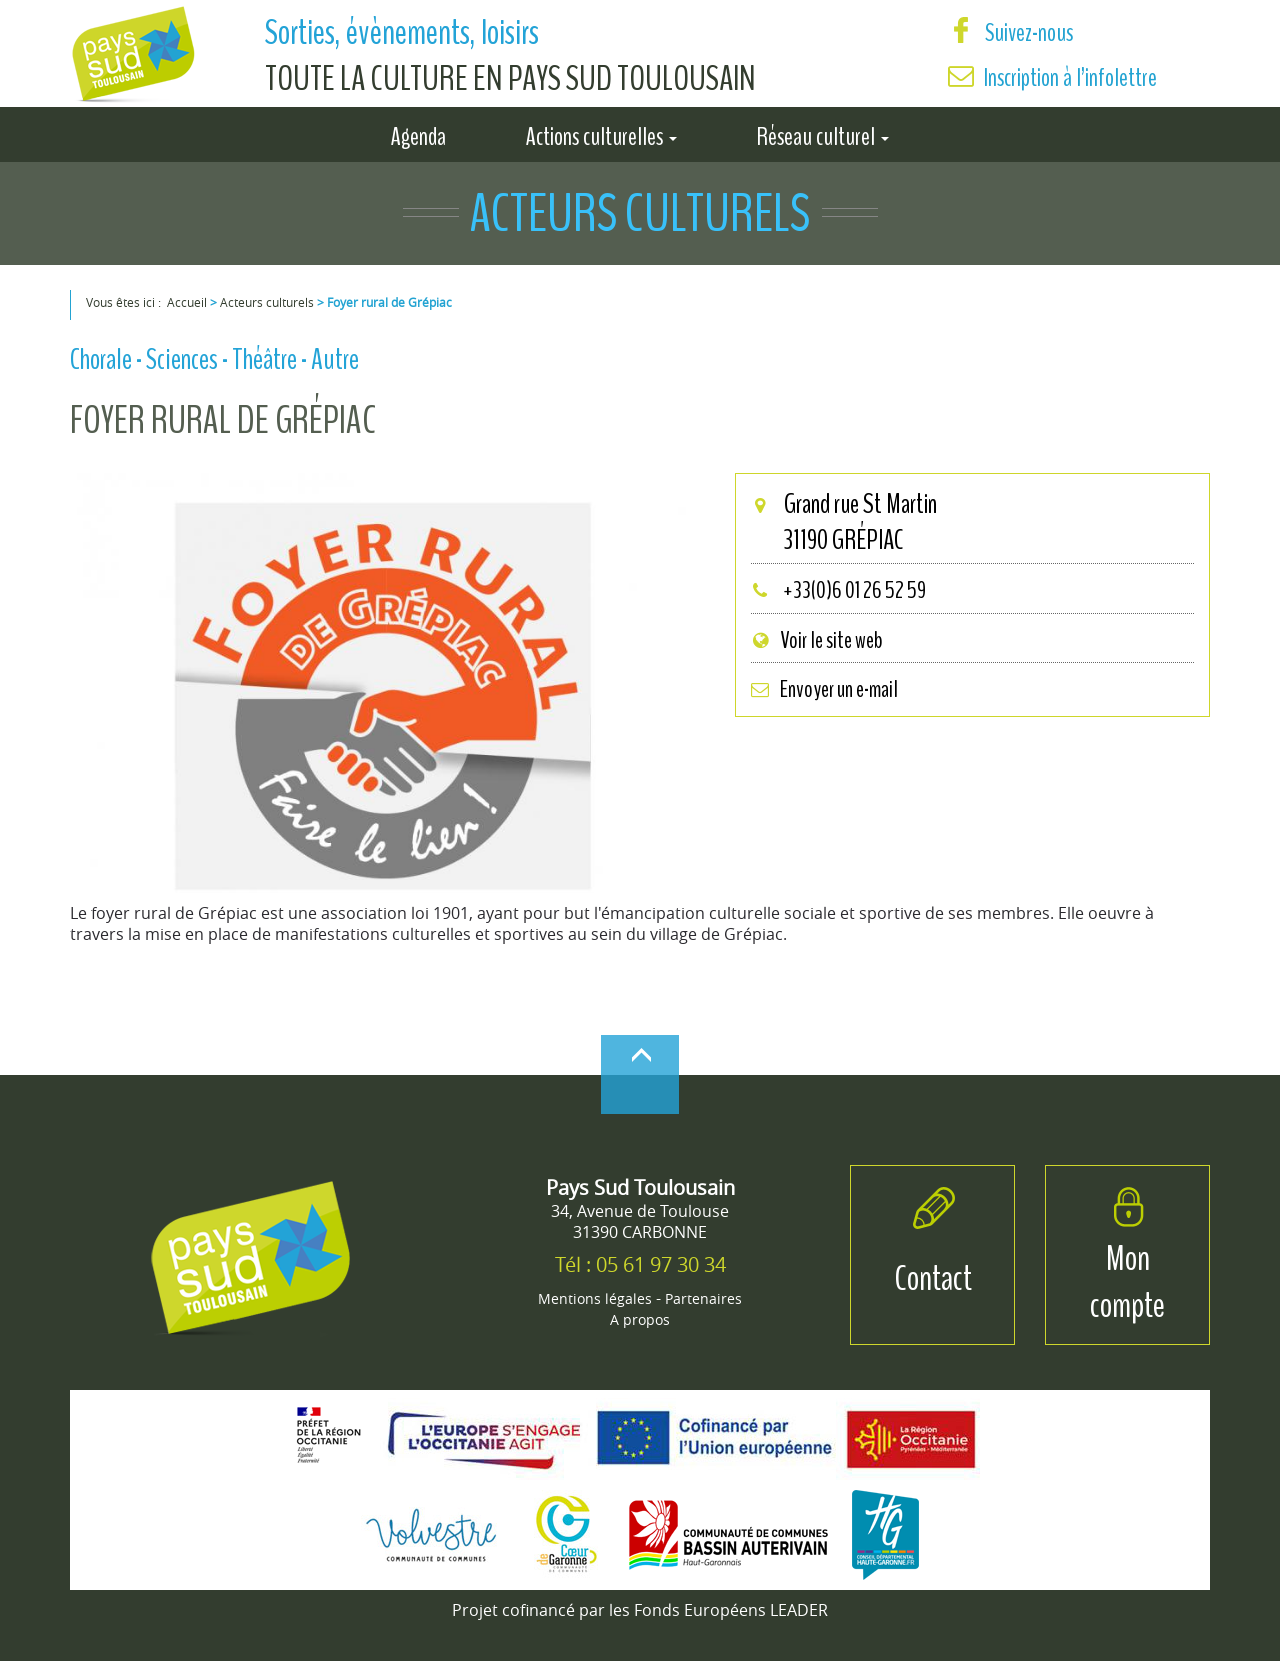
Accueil (187, 302)
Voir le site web (816, 640)
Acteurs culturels (267, 302)
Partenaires (703, 1298)
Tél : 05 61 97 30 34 (640, 1264)
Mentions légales (595, 1298)
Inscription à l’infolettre (1070, 77)
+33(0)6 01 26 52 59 (838, 590)
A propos (640, 1319)
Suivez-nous (1010, 32)
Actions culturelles (601, 133)
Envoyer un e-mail (824, 689)
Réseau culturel (823, 133)
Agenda (418, 133)
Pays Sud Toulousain (640, 1187)
